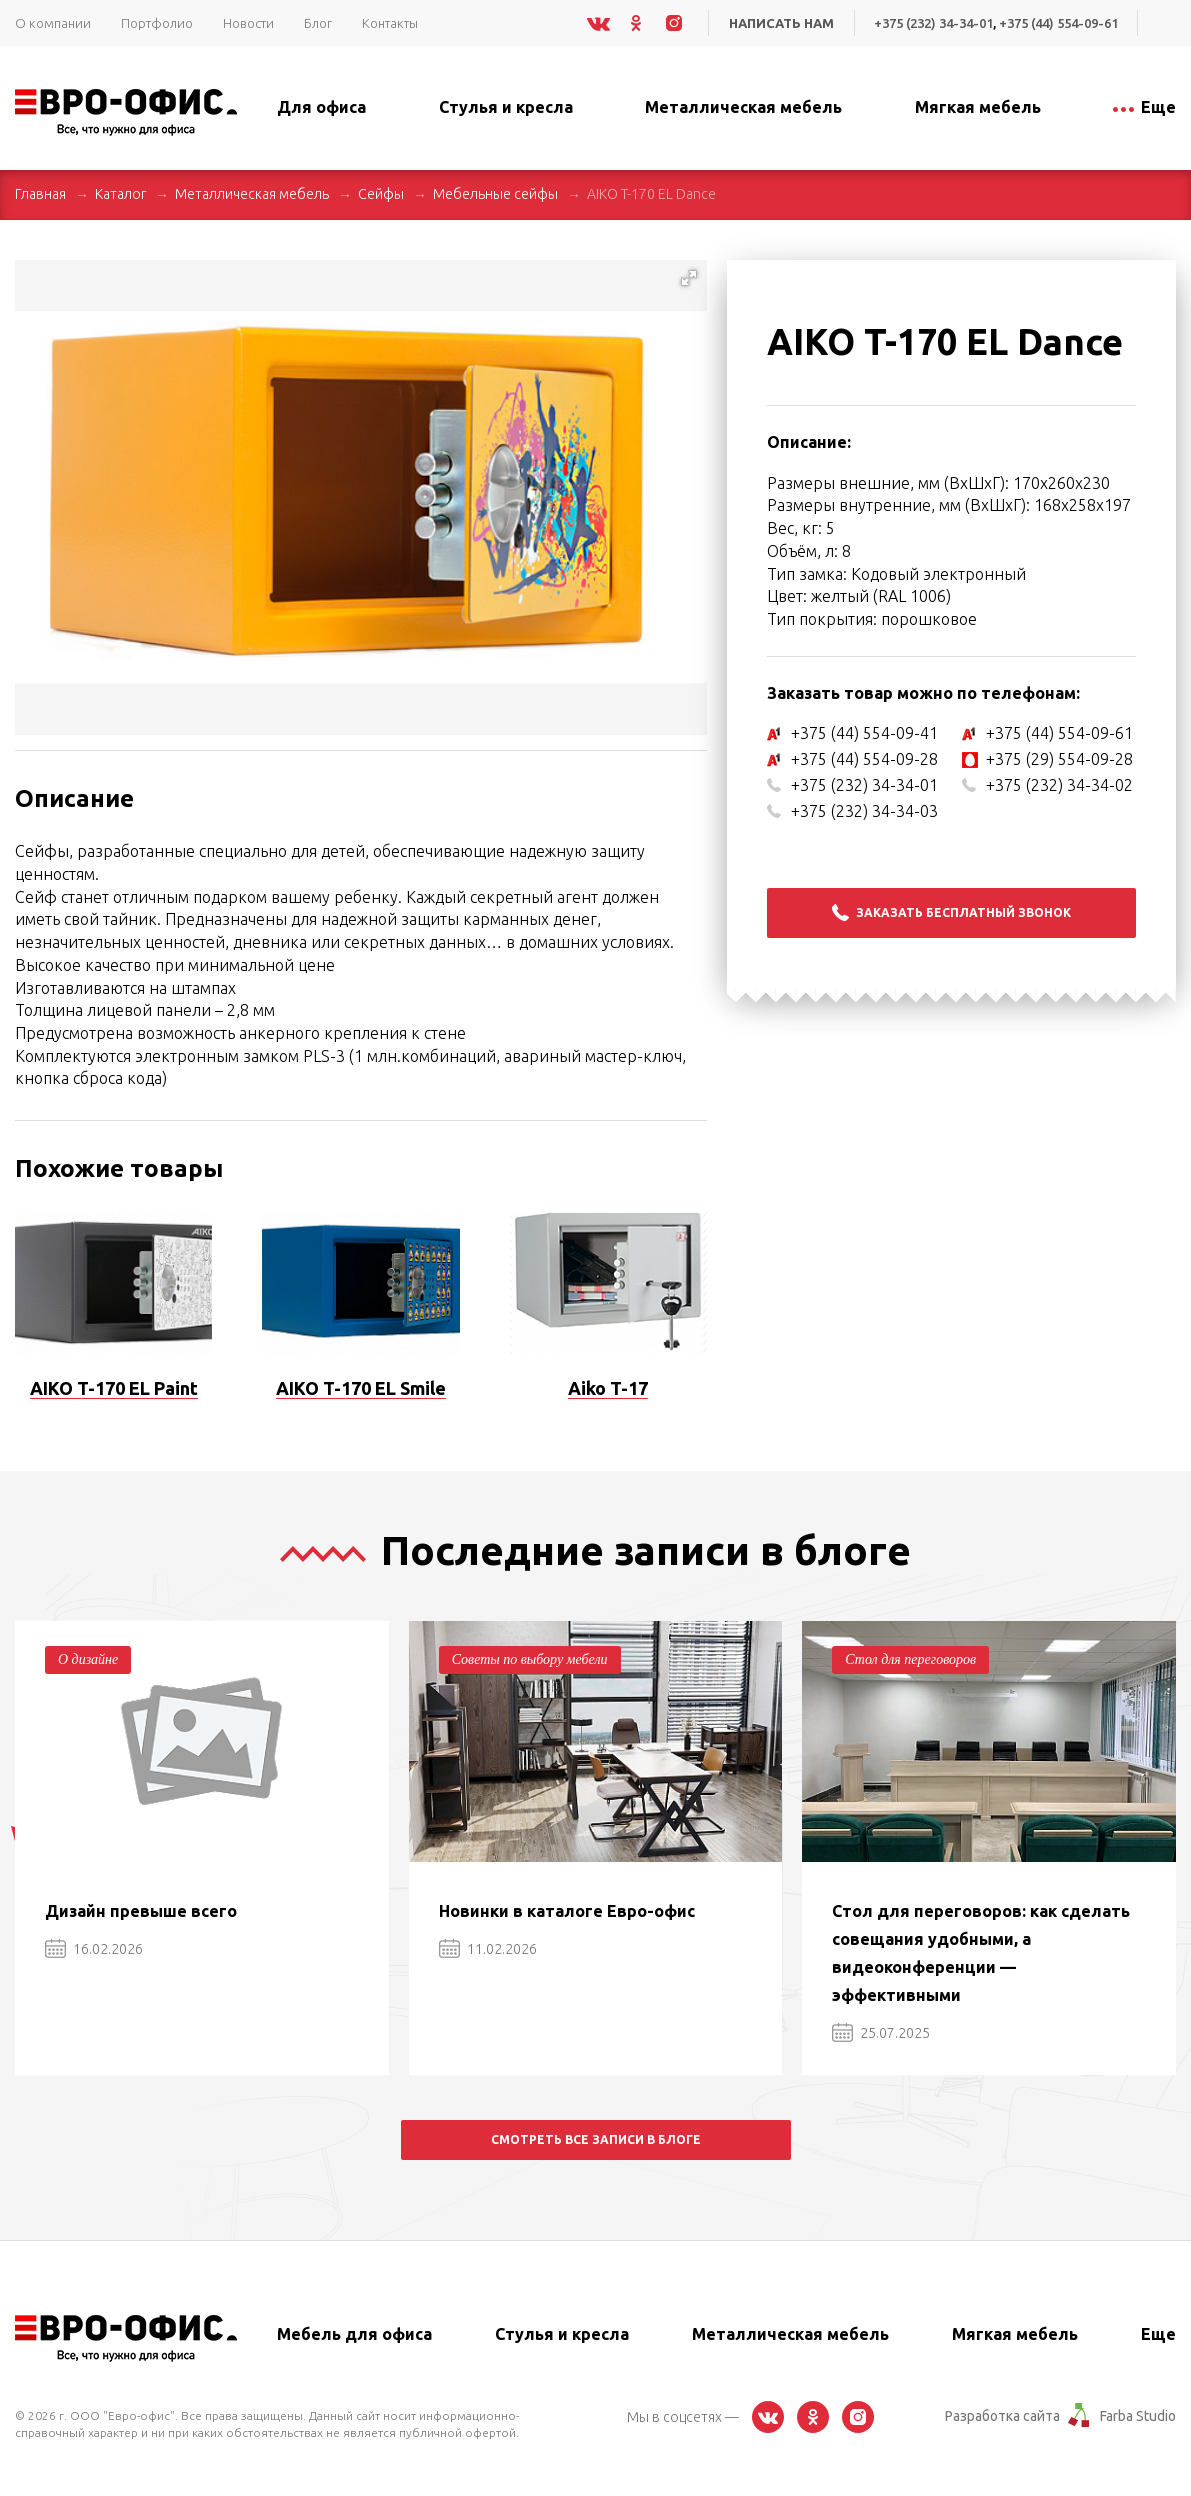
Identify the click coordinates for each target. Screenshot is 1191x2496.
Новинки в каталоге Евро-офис (567, 1911)
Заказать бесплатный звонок (951, 912)
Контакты (390, 23)
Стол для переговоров (910, 1659)
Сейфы (381, 194)
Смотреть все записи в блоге (596, 2139)
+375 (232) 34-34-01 (933, 23)
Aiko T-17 (608, 1388)
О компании (53, 23)
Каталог (120, 194)
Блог (318, 23)
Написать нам (781, 23)
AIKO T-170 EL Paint (114, 1388)
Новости (248, 23)
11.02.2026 (488, 1949)
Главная (40, 194)
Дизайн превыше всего (141, 1911)
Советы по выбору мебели (530, 1659)
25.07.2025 (881, 2033)
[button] (689, 278)
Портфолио (157, 23)
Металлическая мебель (252, 194)
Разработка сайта (1002, 2416)
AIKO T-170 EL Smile (361, 1388)
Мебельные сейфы (495, 194)
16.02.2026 (94, 1949)
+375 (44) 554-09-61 (1058, 23)
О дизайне (88, 1659)
